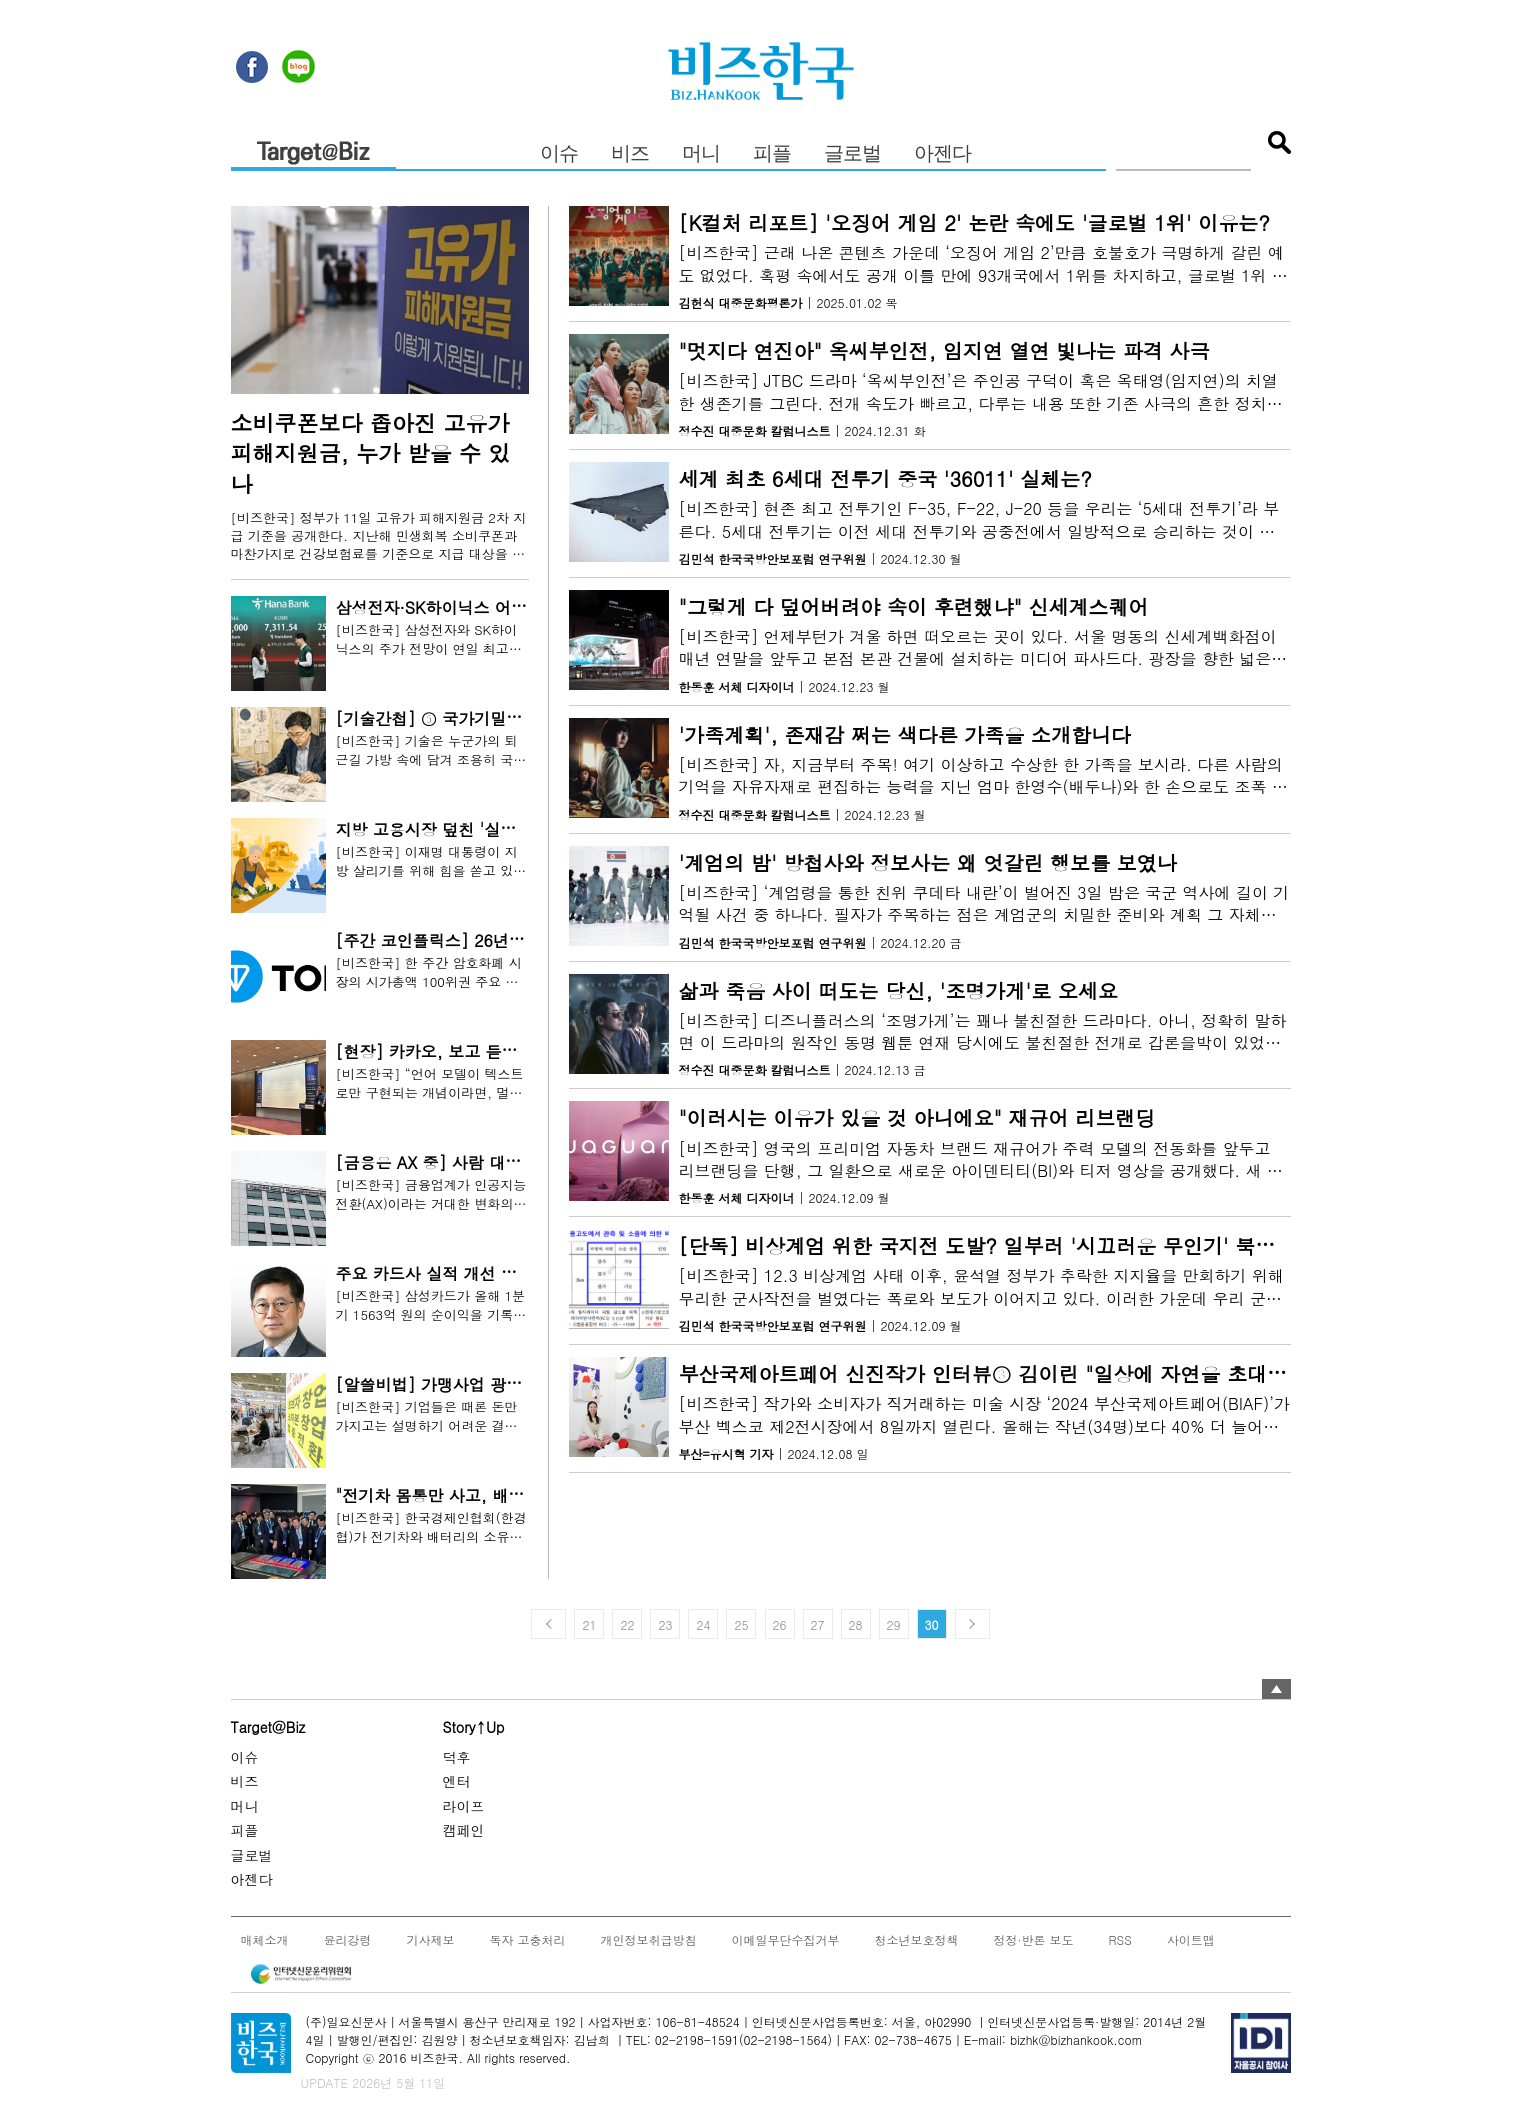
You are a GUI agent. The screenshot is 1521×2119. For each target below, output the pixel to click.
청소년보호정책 (917, 1938)
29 (894, 1624)
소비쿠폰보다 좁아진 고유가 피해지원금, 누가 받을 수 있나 (371, 453)
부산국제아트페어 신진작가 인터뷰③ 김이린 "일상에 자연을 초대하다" (997, 1373)
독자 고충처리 (528, 1938)
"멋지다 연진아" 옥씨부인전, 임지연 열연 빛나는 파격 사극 (944, 350)
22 (627, 1624)
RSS (1120, 1938)
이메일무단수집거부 (786, 1938)
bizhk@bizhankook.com (1076, 2039)
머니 (701, 154)
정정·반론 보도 (1034, 1938)
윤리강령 (348, 1938)
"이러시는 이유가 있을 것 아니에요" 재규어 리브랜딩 (917, 1118)
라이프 (464, 1805)
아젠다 (942, 154)
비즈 (630, 154)
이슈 (559, 154)
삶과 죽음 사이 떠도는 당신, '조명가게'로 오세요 (898, 990)
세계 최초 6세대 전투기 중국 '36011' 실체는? (885, 478)
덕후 (457, 1756)
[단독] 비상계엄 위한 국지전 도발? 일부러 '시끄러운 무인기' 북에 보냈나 (1010, 1245)
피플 (772, 154)
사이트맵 (1191, 1938)
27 (818, 1624)
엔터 (457, 1781)
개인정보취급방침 (649, 1938)
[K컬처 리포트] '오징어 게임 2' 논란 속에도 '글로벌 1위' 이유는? (975, 222)
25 (741, 1624)
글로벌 (852, 154)
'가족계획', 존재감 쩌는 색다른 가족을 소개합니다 (905, 734)
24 (703, 1624)
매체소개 (265, 1938)
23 (665, 1624)
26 (780, 1624)
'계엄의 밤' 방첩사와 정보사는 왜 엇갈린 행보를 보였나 (928, 862)
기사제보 (431, 1938)
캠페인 (464, 1830)
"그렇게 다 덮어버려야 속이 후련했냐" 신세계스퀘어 (914, 606)
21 (589, 1624)
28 (856, 1624)
